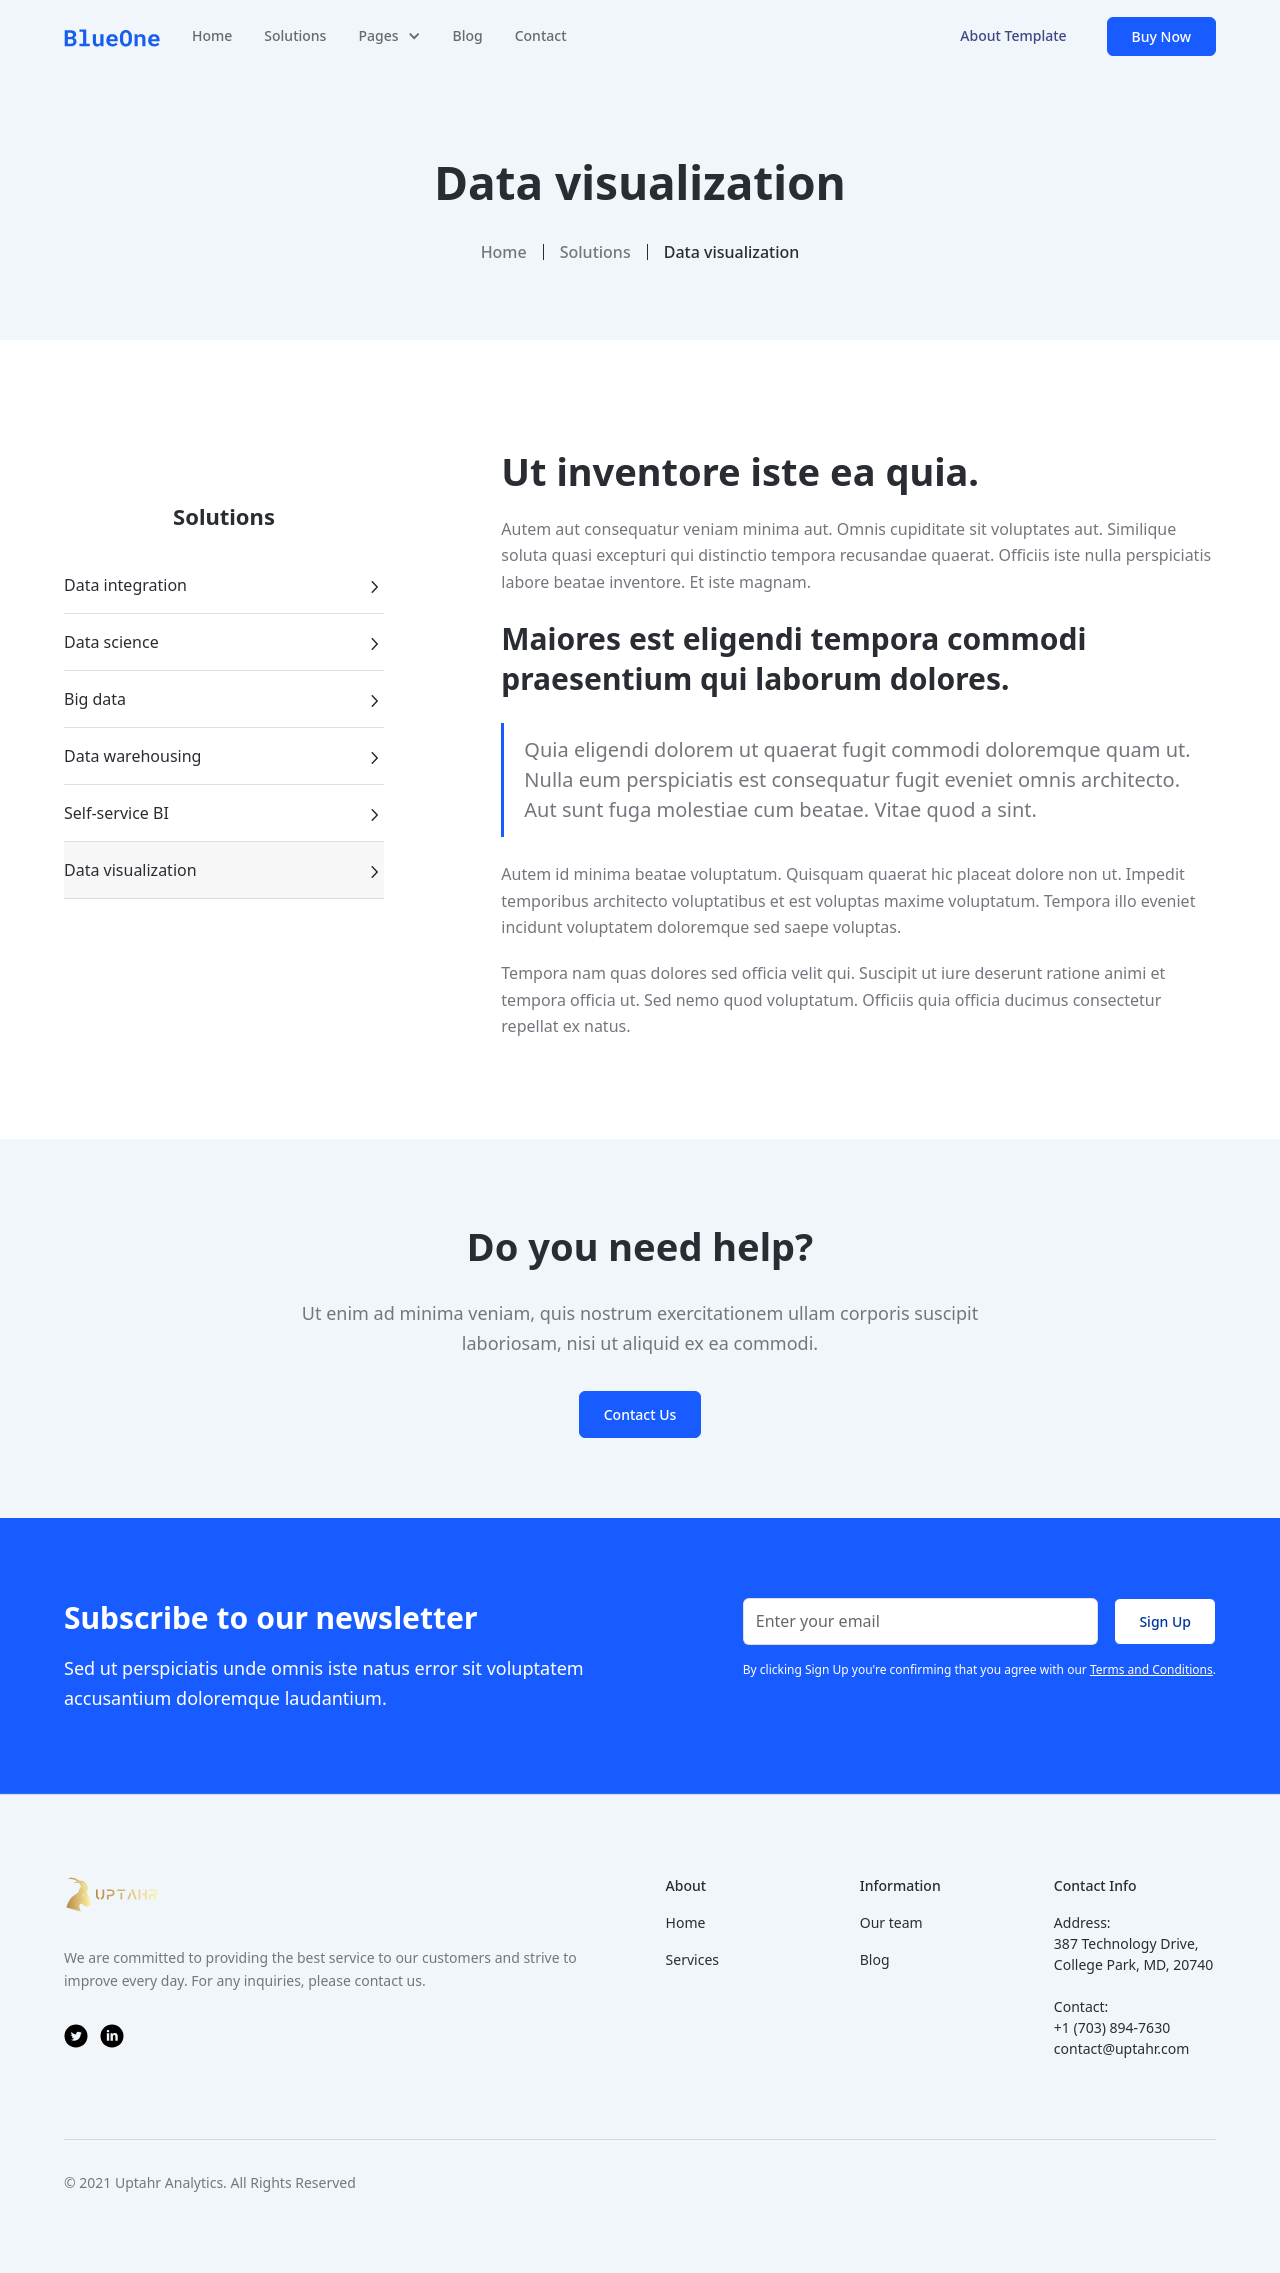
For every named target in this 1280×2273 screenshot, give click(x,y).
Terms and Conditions (1151, 1669)
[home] (112, 36)
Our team (891, 1922)
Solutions (295, 35)
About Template (1013, 35)
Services (692, 1959)
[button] (389, 36)
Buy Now (1161, 36)
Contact (541, 35)
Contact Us (640, 1414)
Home (212, 35)
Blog (468, 35)
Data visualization (732, 252)
